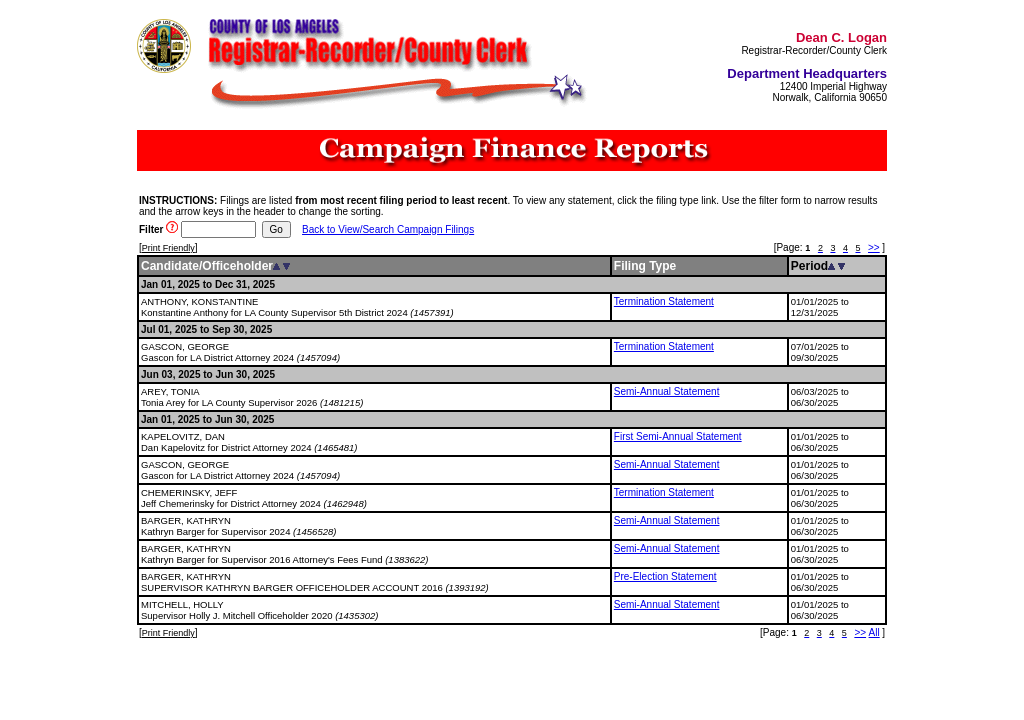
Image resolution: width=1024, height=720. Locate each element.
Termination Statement (664, 301)
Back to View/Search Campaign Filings (388, 229)
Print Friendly (168, 248)
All (874, 632)
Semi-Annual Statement (667, 391)
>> (874, 247)
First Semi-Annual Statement (678, 436)
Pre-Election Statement (665, 576)
